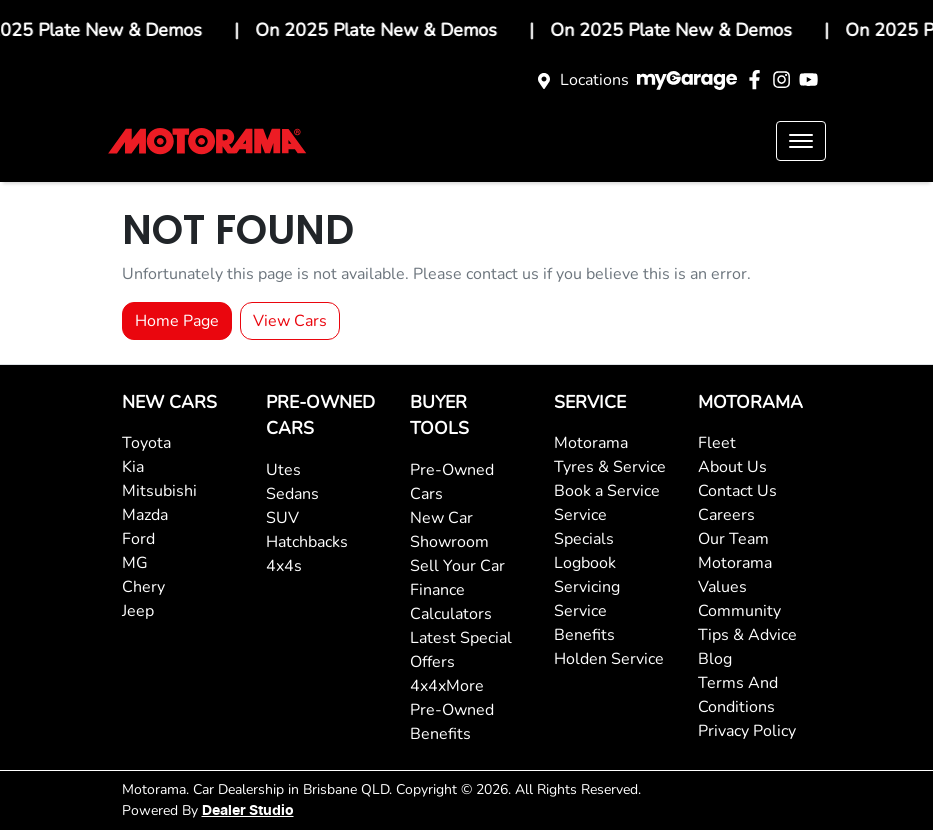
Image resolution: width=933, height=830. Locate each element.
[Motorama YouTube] (812, 79)
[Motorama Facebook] (758, 79)
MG (135, 563)
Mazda (145, 515)
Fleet (717, 443)
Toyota (146, 443)
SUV (282, 518)
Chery (143, 587)
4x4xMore (447, 686)
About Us (732, 467)
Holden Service (609, 659)
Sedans (292, 494)
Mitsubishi (159, 491)
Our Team (733, 539)
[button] (801, 141)
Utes (283, 470)
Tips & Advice (747, 635)
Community (739, 611)
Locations (594, 80)
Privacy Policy (747, 731)
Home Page (177, 321)
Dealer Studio (248, 811)
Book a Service (607, 491)
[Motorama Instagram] (785, 79)
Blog (715, 659)
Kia (133, 467)
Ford (138, 539)
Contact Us (737, 491)
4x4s (284, 566)
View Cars (290, 321)
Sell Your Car (457, 566)
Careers (726, 515)
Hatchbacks (307, 542)
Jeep (138, 611)
